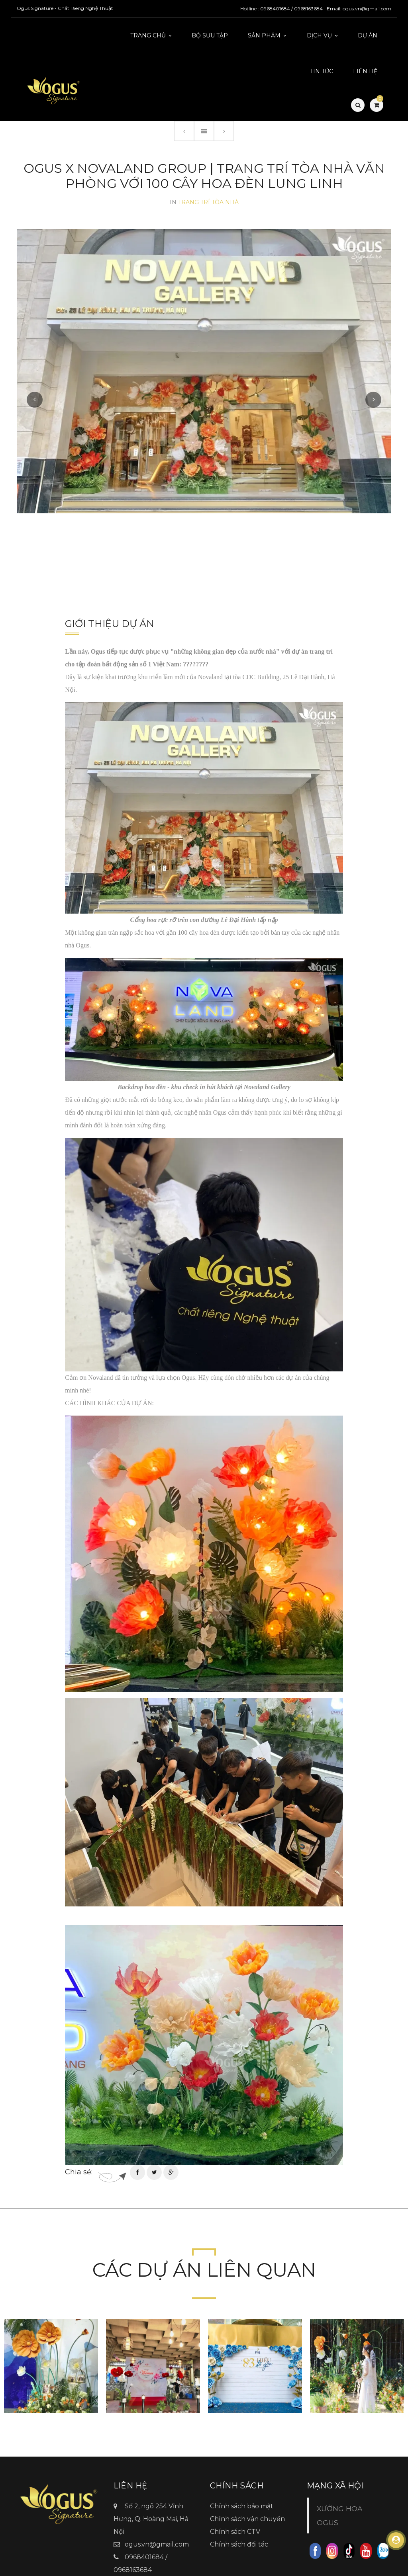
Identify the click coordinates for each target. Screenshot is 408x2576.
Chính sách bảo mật (241, 2466)
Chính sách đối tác (239, 2504)
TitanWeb (257, 2567)
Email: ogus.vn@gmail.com (359, 9)
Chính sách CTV (235, 2492)
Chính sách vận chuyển (247, 2479)
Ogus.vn (138, 2543)
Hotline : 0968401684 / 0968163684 (281, 9)
